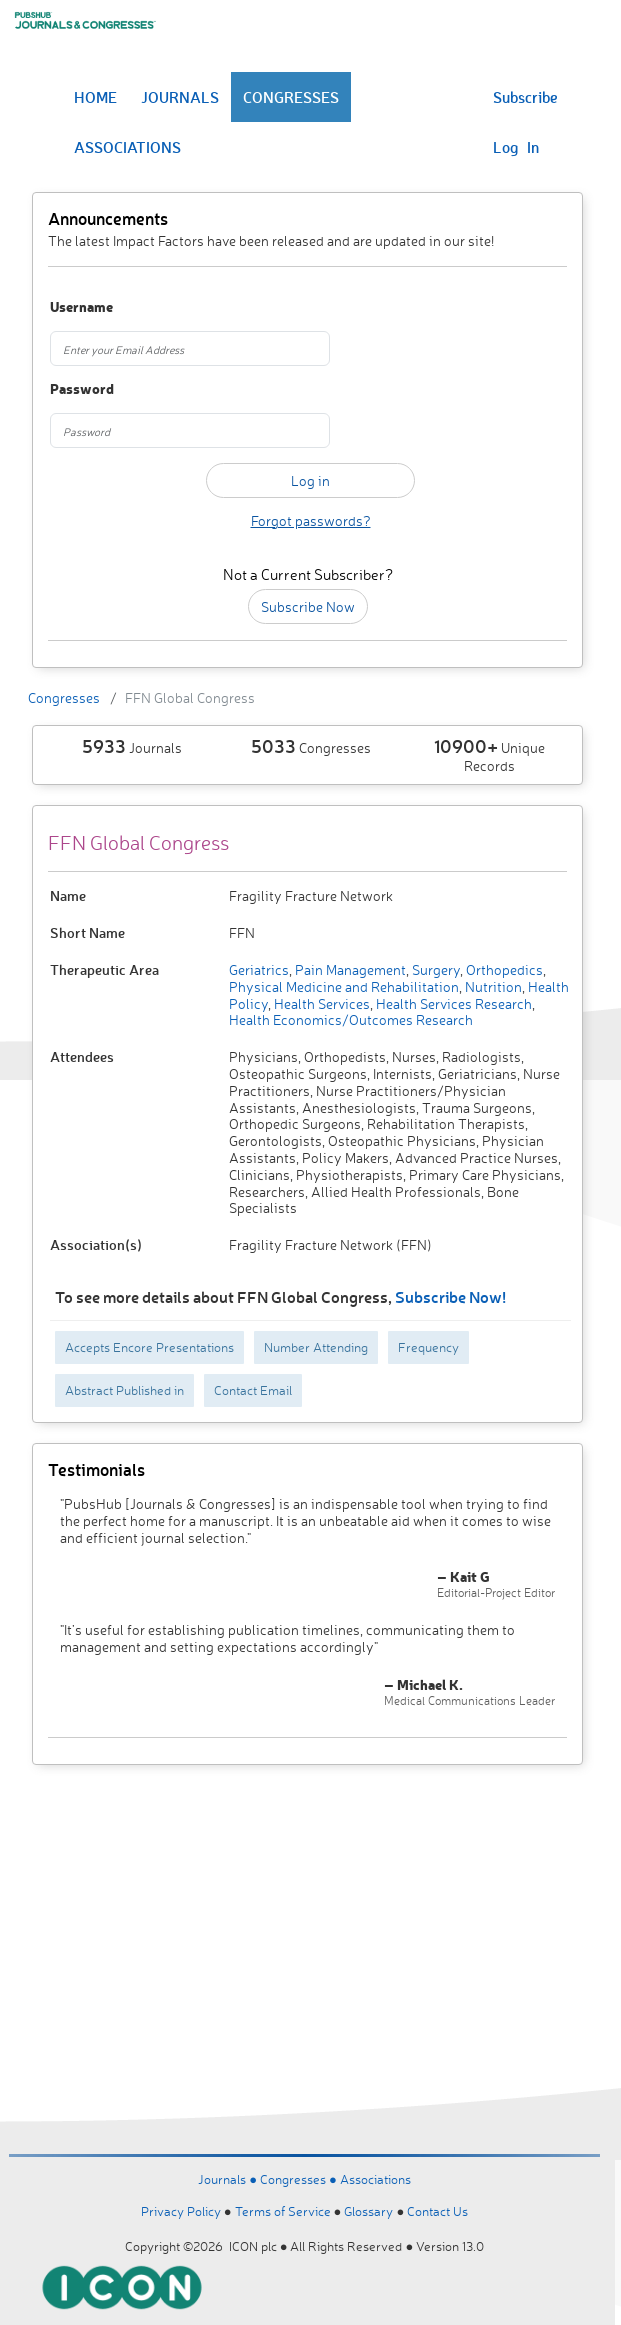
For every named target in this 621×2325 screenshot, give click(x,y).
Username (81, 307)
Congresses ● (300, 2179)
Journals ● (229, 2179)
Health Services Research (452, 1003)
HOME (95, 97)
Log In (516, 147)
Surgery (434, 969)
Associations (375, 2179)
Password (82, 389)
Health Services (320, 1003)
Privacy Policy (181, 2211)
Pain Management (349, 969)
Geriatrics (259, 969)
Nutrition (492, 986)
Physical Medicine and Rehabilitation (344, 986)
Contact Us (437, 2211)
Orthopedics (503, 969)
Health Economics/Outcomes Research (351, 1019)
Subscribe (525, 97)
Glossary (368, 2211)
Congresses (64, 697)
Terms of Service (283, 2211)
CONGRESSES (291, 97)
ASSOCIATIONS (127, 147)
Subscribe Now (308, 606)
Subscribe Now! (450, 1296)
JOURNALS (180, 97)
